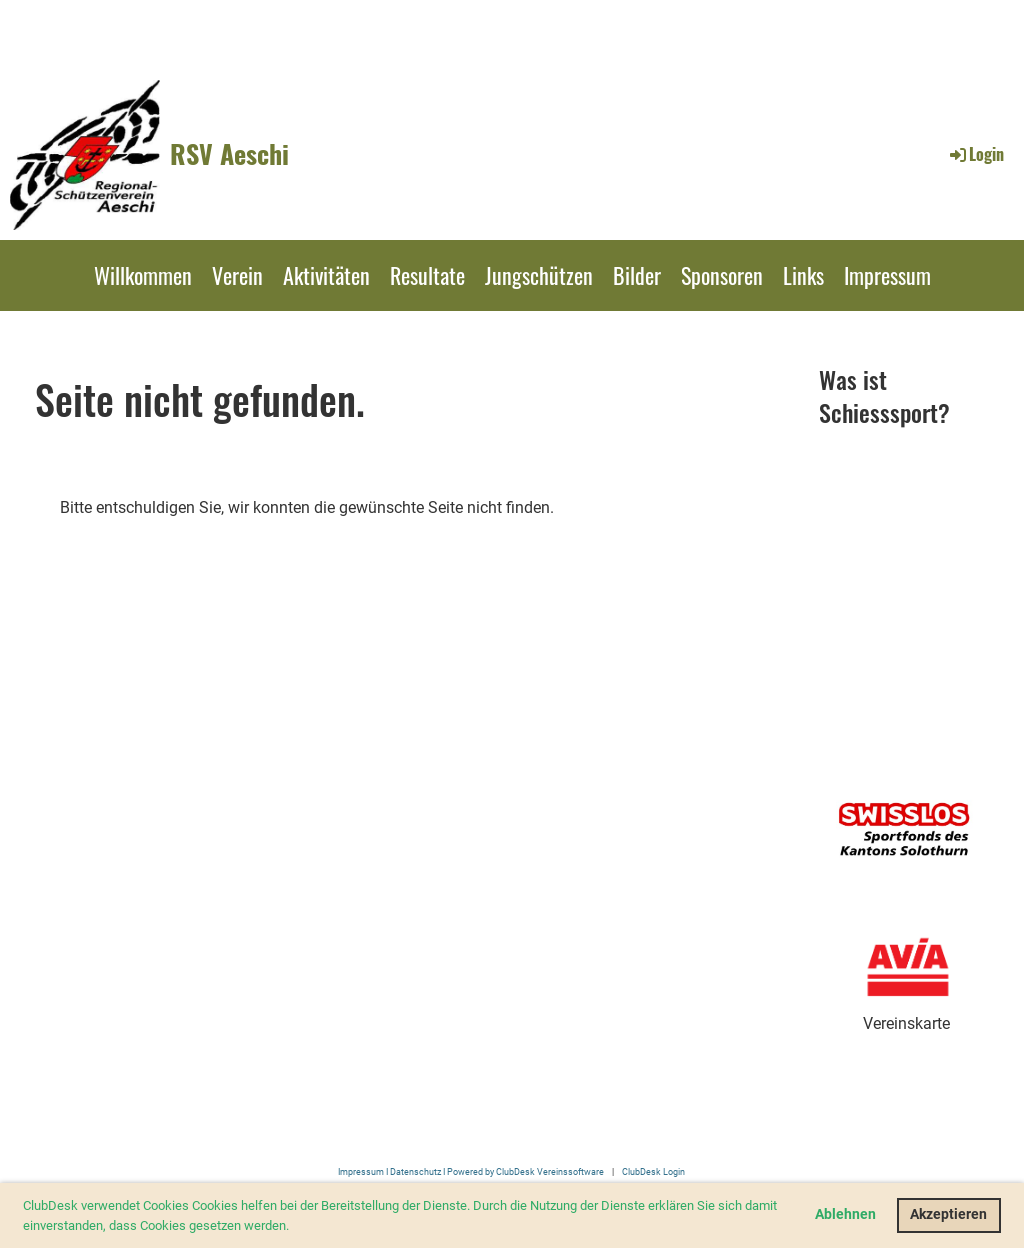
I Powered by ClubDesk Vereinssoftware (522, 1171)
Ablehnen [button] (845, 1214)
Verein (237, 275)
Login (975, 154)
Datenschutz (415, 1171)
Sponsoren (722, 275)
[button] (294, 1226)
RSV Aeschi (229, 154)
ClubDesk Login (653, 1171)
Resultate (427, 275)
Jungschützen (539, 275)
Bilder (637, 275)
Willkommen (143, 275)
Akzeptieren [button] (948, 1214)
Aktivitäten (326, 275)
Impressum (887, 275)
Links (803, 275)
